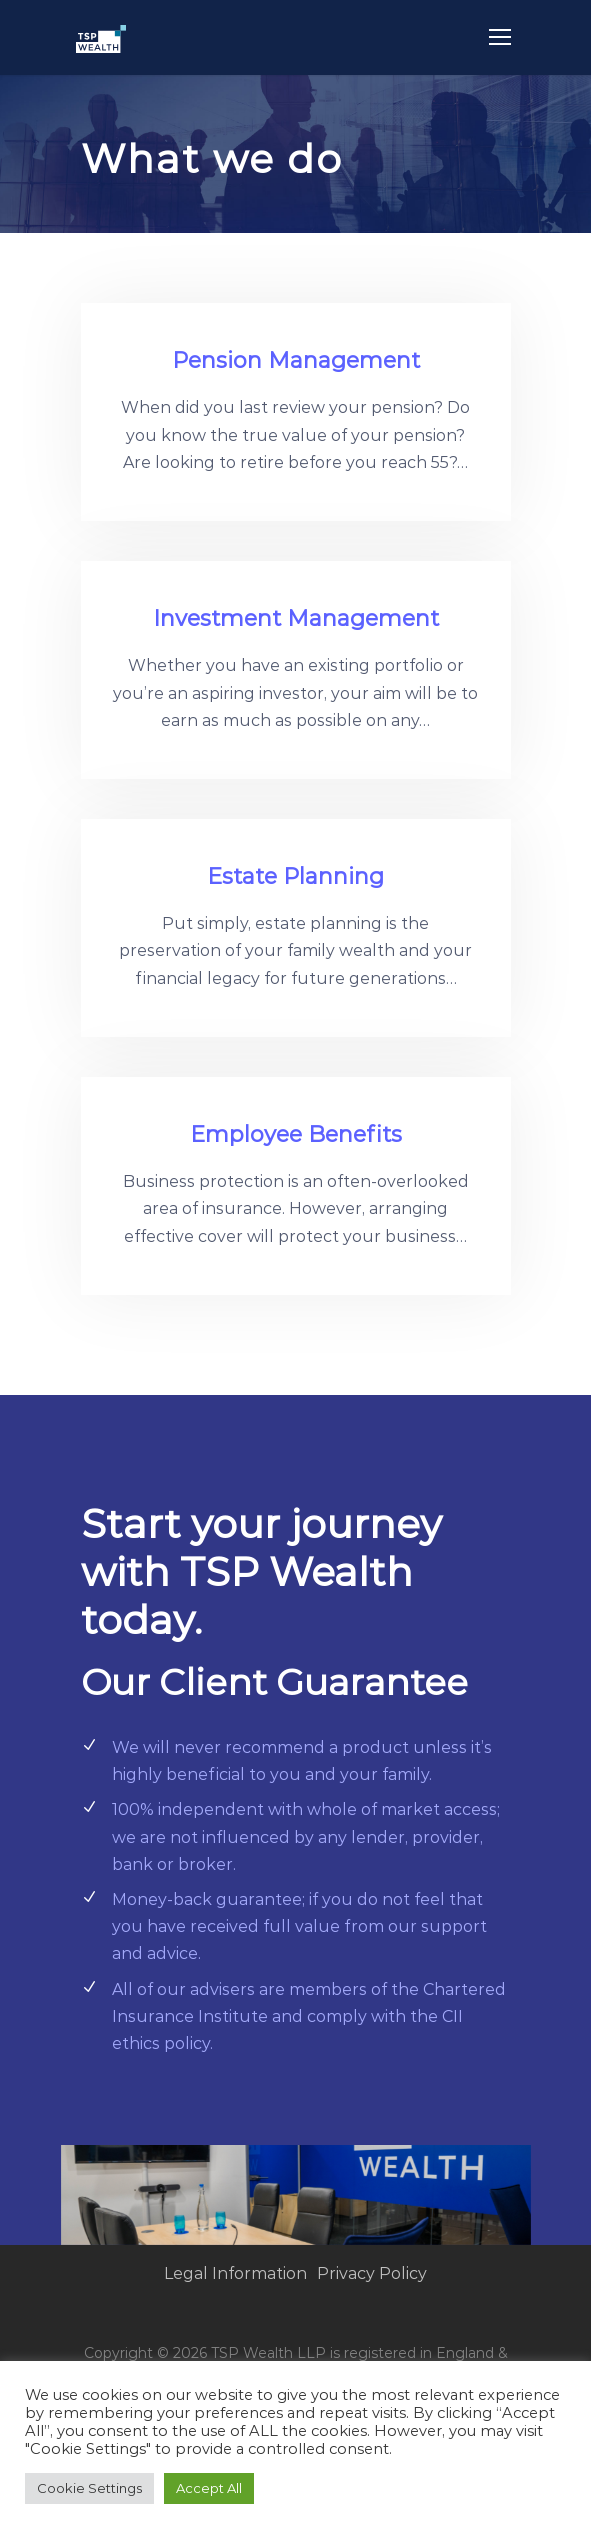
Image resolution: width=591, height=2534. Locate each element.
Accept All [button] (209, 2488)
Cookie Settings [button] (89, 2488)
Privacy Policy (372, 2273)
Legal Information (235, 2273)
